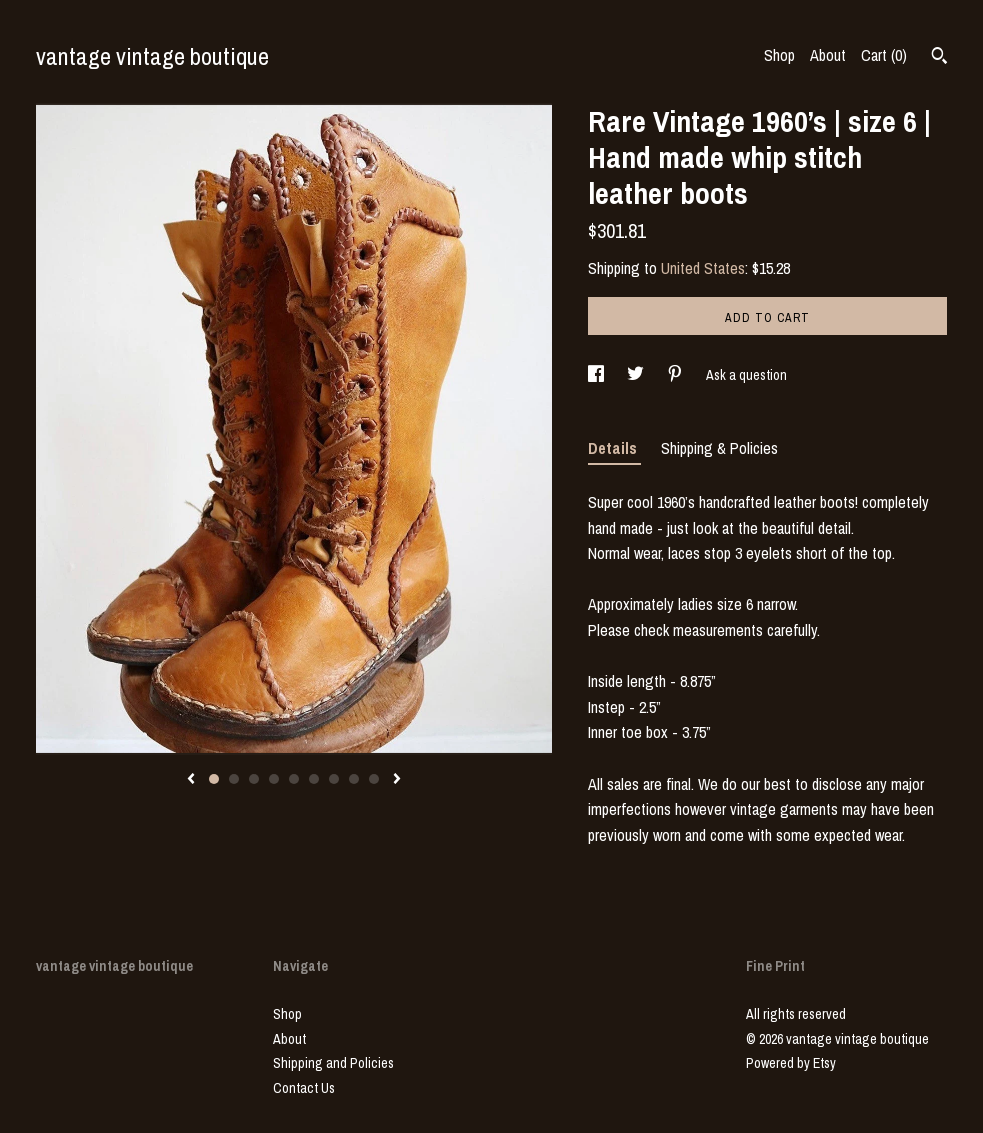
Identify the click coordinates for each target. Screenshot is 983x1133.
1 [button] (214, 779)
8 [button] (354, 779)
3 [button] (254, 779)
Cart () (884, 55)
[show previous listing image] (191, 780)
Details (614, 448)
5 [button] (294, 779)
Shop (779, 55)
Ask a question (746, 375)
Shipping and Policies (333, 1063)
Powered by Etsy (791, 1063)
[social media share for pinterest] (676, 375)
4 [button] (274, 779)
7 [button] (334, 779)
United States (703, 268)
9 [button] (374, 779)
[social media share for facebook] (597, 375)
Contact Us (304, 1088)
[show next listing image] (397, 780)
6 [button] (314, 779)
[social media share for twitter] (637, 375)
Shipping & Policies (719, 448)
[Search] (939, 58)
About (828, 55)
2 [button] (234, 779)
